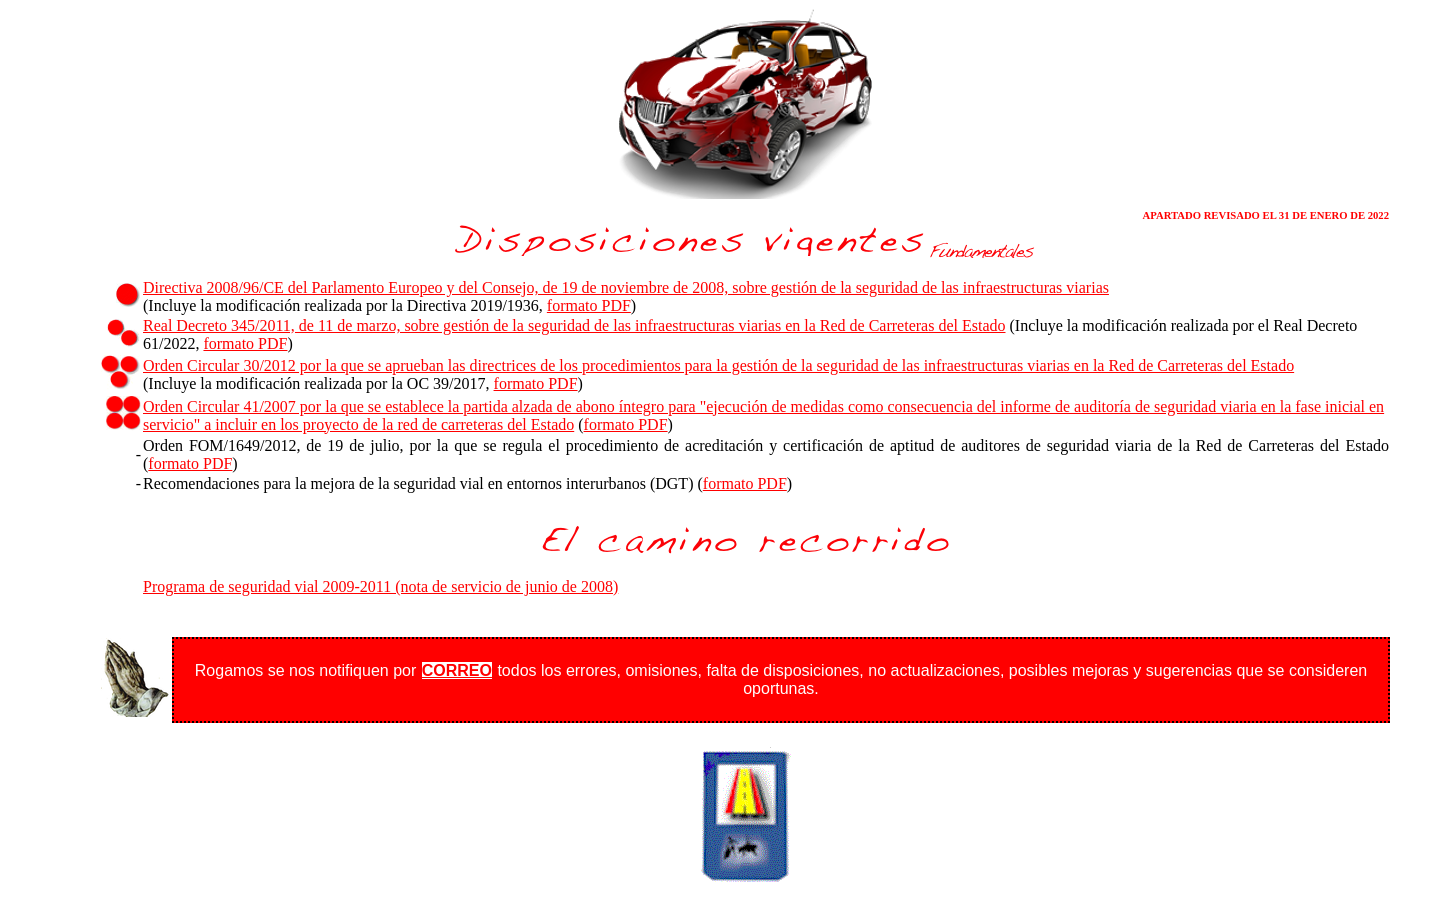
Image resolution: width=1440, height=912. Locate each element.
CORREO (457, 670)
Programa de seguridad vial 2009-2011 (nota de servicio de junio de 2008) (380, 586)
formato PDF (589, 305)
